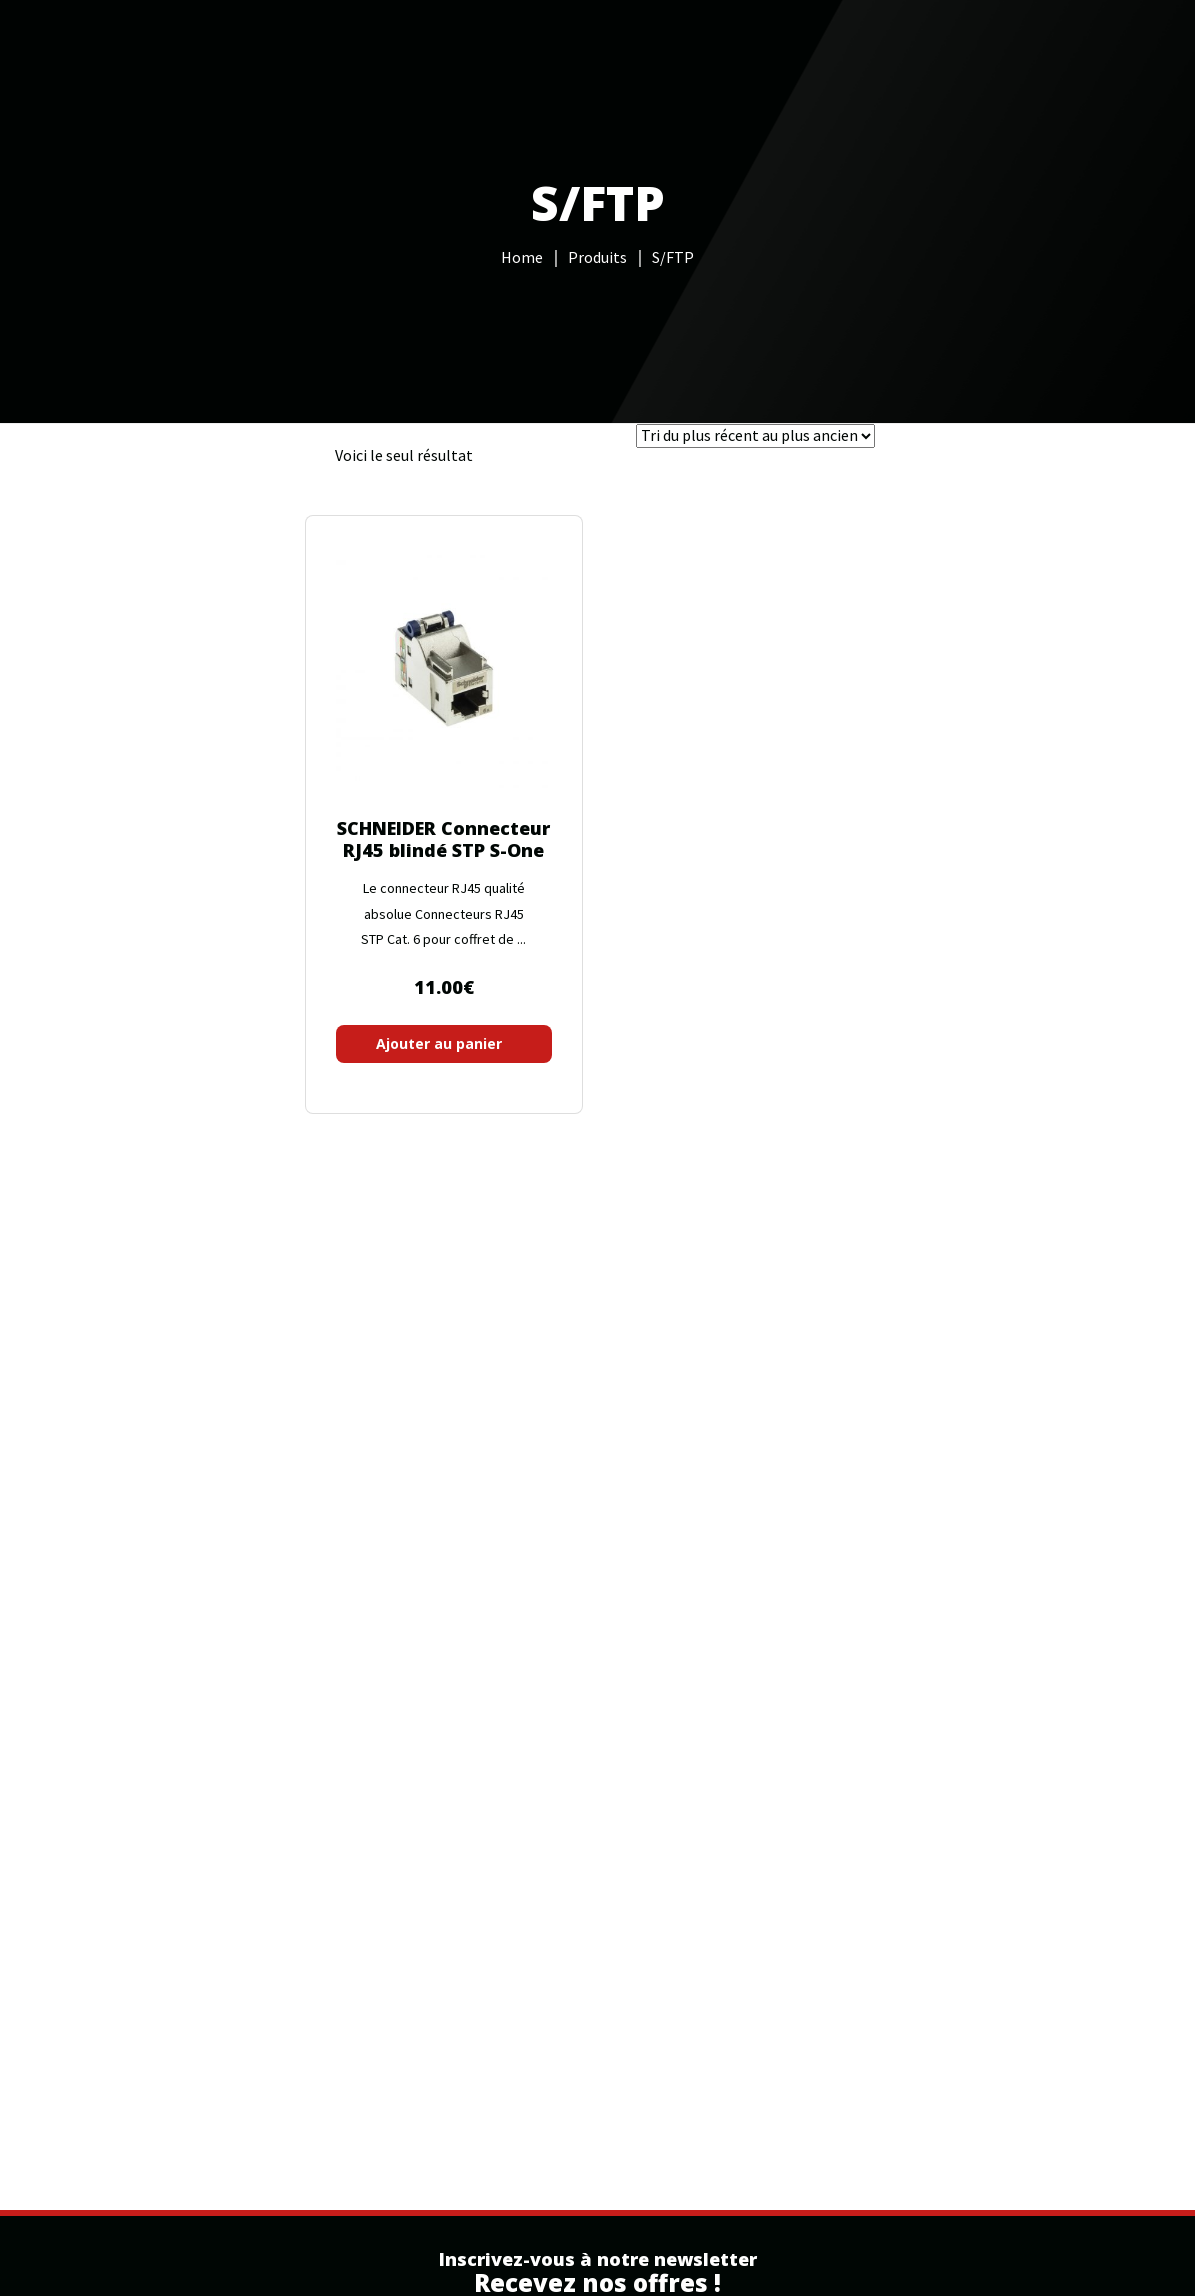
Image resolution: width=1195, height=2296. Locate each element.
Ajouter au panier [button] (439, 1043)
